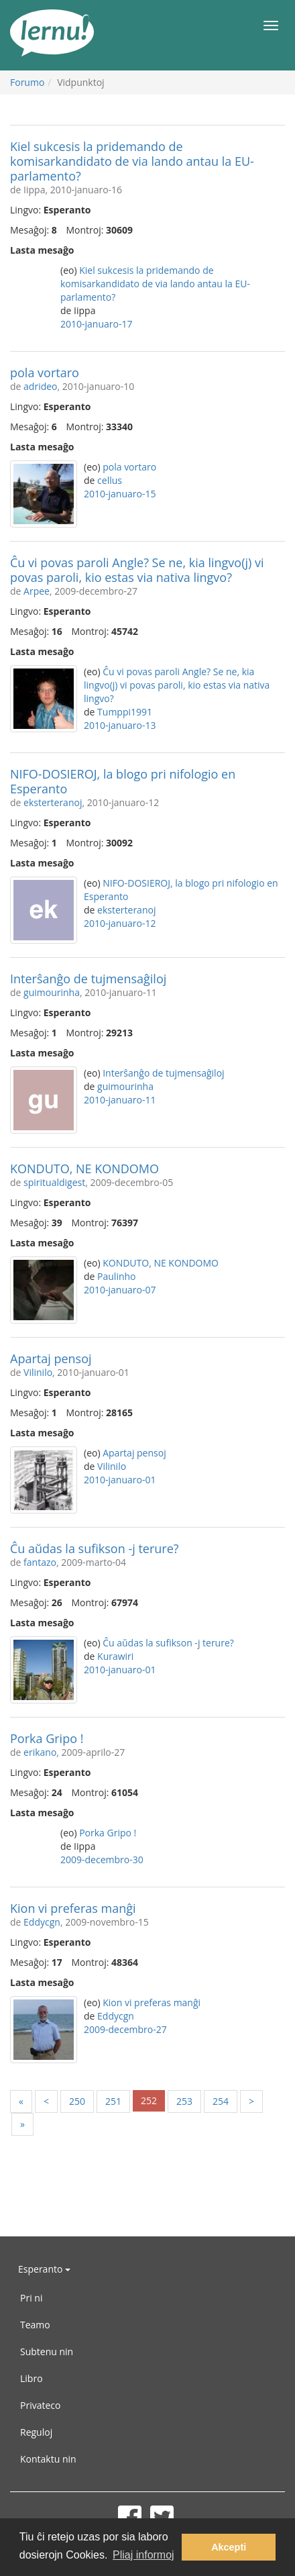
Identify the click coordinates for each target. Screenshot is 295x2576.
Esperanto (44, 2269)
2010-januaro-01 (120, 1479)
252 (149, 2100)
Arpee (36, 591)
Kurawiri (115, 1656)
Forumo (27, 82)
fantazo (39, 1562)
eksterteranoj (52, 802)
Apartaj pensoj (51, 1358)
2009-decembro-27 (125, 2029)
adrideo (40, 386)
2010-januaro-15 (120, 493)
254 (221, 2101)
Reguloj (36, 2432)
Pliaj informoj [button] (143, 2555)
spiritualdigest (54, 1182)
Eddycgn (41, 1922)
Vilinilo (37, 1372)
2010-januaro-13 (120, 725)
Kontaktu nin (48, 2459)
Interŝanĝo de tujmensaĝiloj (88, 979)
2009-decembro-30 (101, 1859)
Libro (31, 2378)
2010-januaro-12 (120, 923)
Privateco (40, 2405)
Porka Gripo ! (46, 1738)
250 (77, 2101)
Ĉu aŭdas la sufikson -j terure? (94, 1548)
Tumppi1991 (124, 711)
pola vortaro (44, 372)
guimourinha (51, 992)
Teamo (35, 2324)
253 (184, 2101)
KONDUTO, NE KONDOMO (84, 1168)
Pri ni (31, 2297)
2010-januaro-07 (120, 1289)
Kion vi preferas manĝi (73, 1908)
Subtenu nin (46, 2351)
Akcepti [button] (228, 2547)
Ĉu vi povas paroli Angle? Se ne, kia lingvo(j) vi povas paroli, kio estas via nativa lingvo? (137, 569)
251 (113, 2101)
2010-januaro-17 (96, 323)
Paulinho (116, 1276)
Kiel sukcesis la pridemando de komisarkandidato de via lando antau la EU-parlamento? (132, 161)
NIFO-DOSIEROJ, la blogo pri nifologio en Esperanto (122, 781)
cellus (109, 480)
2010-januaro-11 (120, 1099)
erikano (39, 1752)
